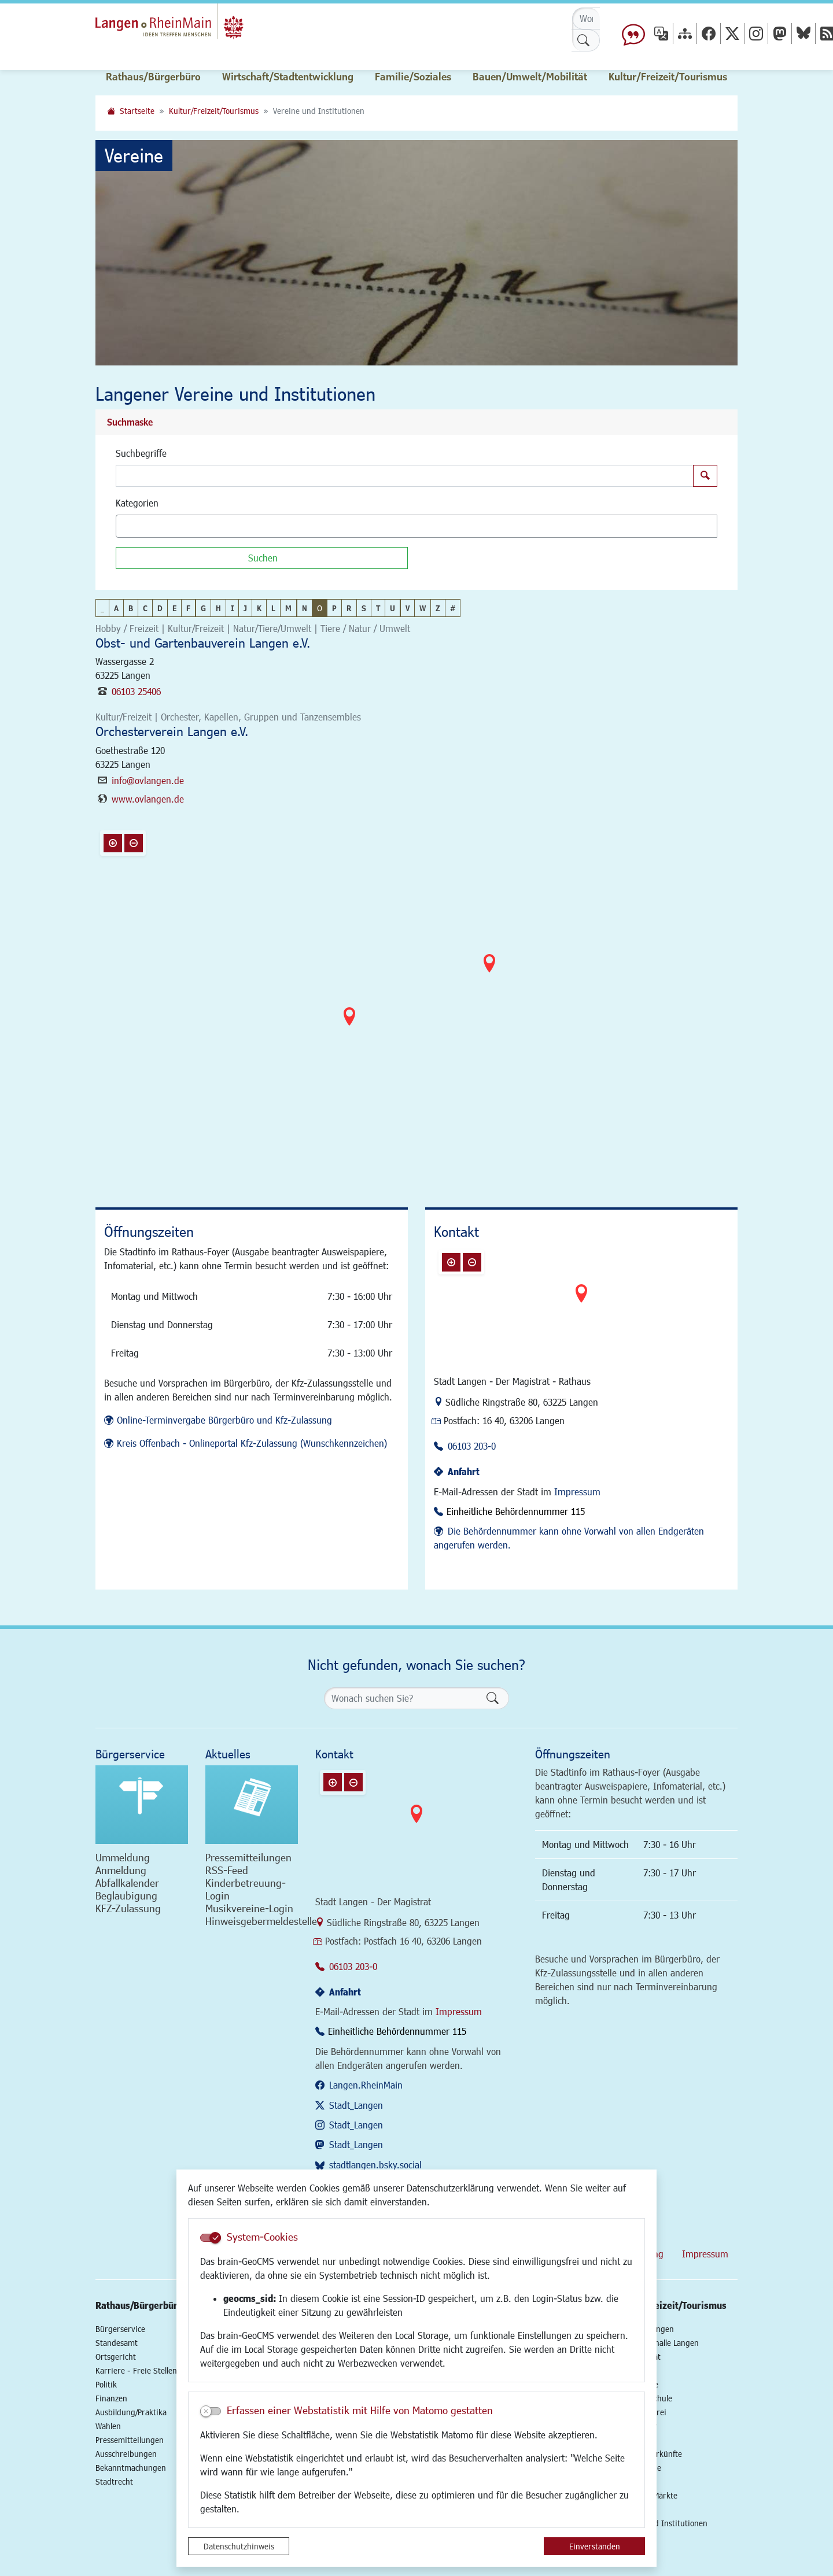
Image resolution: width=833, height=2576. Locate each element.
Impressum (577, 1491)
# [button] (452, 608)
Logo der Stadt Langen (191, 26)
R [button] (349, 608)
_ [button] (102, 608)
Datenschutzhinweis (239, 2546)
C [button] (145, 608)
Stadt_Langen (356, 2105)
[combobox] (416, 526)
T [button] (378, 608)
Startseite (137, 111)
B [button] (130, 608)
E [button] (174, 608)
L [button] (273, 608)
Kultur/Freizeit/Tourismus (214, 111)
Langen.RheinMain (366, 2084)
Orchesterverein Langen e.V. (171, 731)
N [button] (304, 608)
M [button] (288, 608)
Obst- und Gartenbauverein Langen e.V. (202, 643)
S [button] (364, 608)
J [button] (245, 608)
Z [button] (438, 608)
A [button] (116, 608)
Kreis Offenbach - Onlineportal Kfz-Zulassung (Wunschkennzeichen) (252, 1442)
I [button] (232, 608)
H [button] (218, 608)
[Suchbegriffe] (405, 476)
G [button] (203, 608)
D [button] (160, 608)
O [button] (319, 608)
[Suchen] (262, 558)
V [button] (408, 608)
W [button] (422, 608)
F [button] (188, 608)
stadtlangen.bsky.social (375, 2164)
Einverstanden (594, 2546)
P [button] (334, 608)
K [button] (259, 608)
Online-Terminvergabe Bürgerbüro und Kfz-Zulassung (224, 1419)
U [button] (392, 608)
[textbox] (139, 526)
